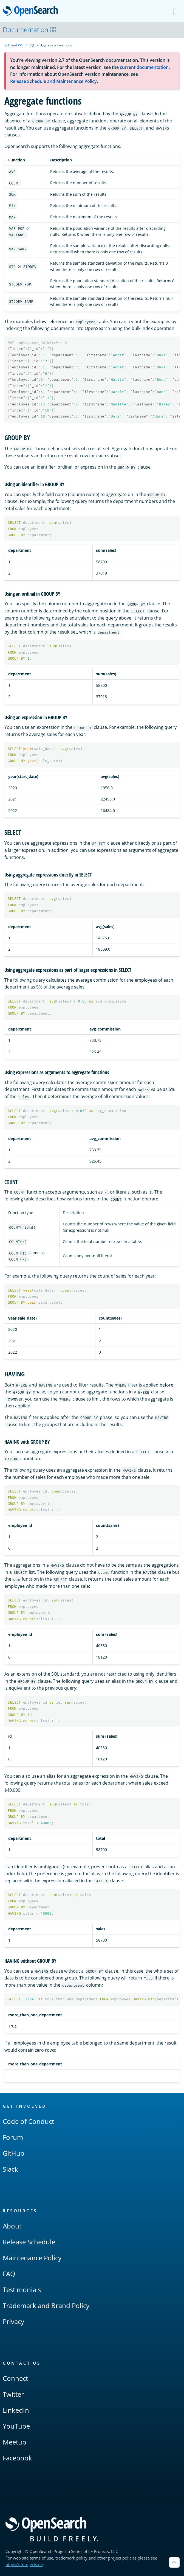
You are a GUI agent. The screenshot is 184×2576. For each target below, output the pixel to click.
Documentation (29, 29)
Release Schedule (29, 2241)
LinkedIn (16, 2410)
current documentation (144, 67)
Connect (15, 2378)
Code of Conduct (28, 2121)
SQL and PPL (13, 45)
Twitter (13, 2394)
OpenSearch (32, 11)
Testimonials (22, 2289)
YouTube (16, 2426)
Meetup (14, 2441)
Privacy (13, 2321)
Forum (13, 2137)
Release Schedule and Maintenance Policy (53, 81)
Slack (10, 2169)
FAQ (9, 2273)
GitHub (13, 2153)
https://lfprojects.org (24, 2564)
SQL (32, 45)
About (12, 2225)
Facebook (17, 2457)
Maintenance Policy (32, 2257)
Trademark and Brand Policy (46, 2305)
